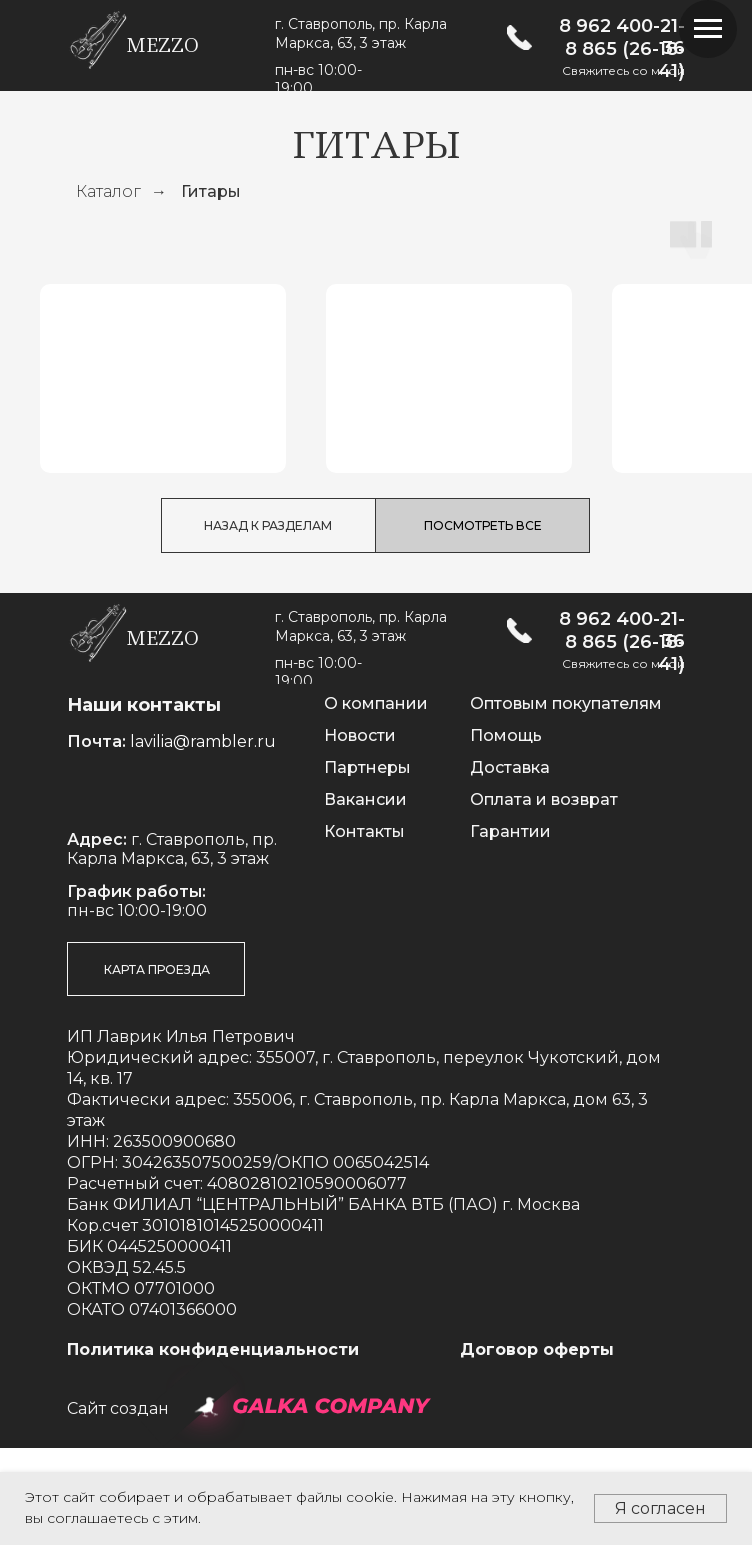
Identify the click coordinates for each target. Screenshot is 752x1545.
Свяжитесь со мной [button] (623, 70)
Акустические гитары (446, 510)
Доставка (510, 864)
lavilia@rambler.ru (203, 838)
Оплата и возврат (544, 896)
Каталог (108, 191)
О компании (376, 800)
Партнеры (367, 864)
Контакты (364, 928)
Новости (360, 832)
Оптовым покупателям (566, 800)
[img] (519, 37)
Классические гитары (161, 510)
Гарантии (510, 928)
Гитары (211, 191)
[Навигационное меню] (708, 29)
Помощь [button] (506, 832)
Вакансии (365, 896)
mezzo (162, 45)
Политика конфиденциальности (213, 1446)
